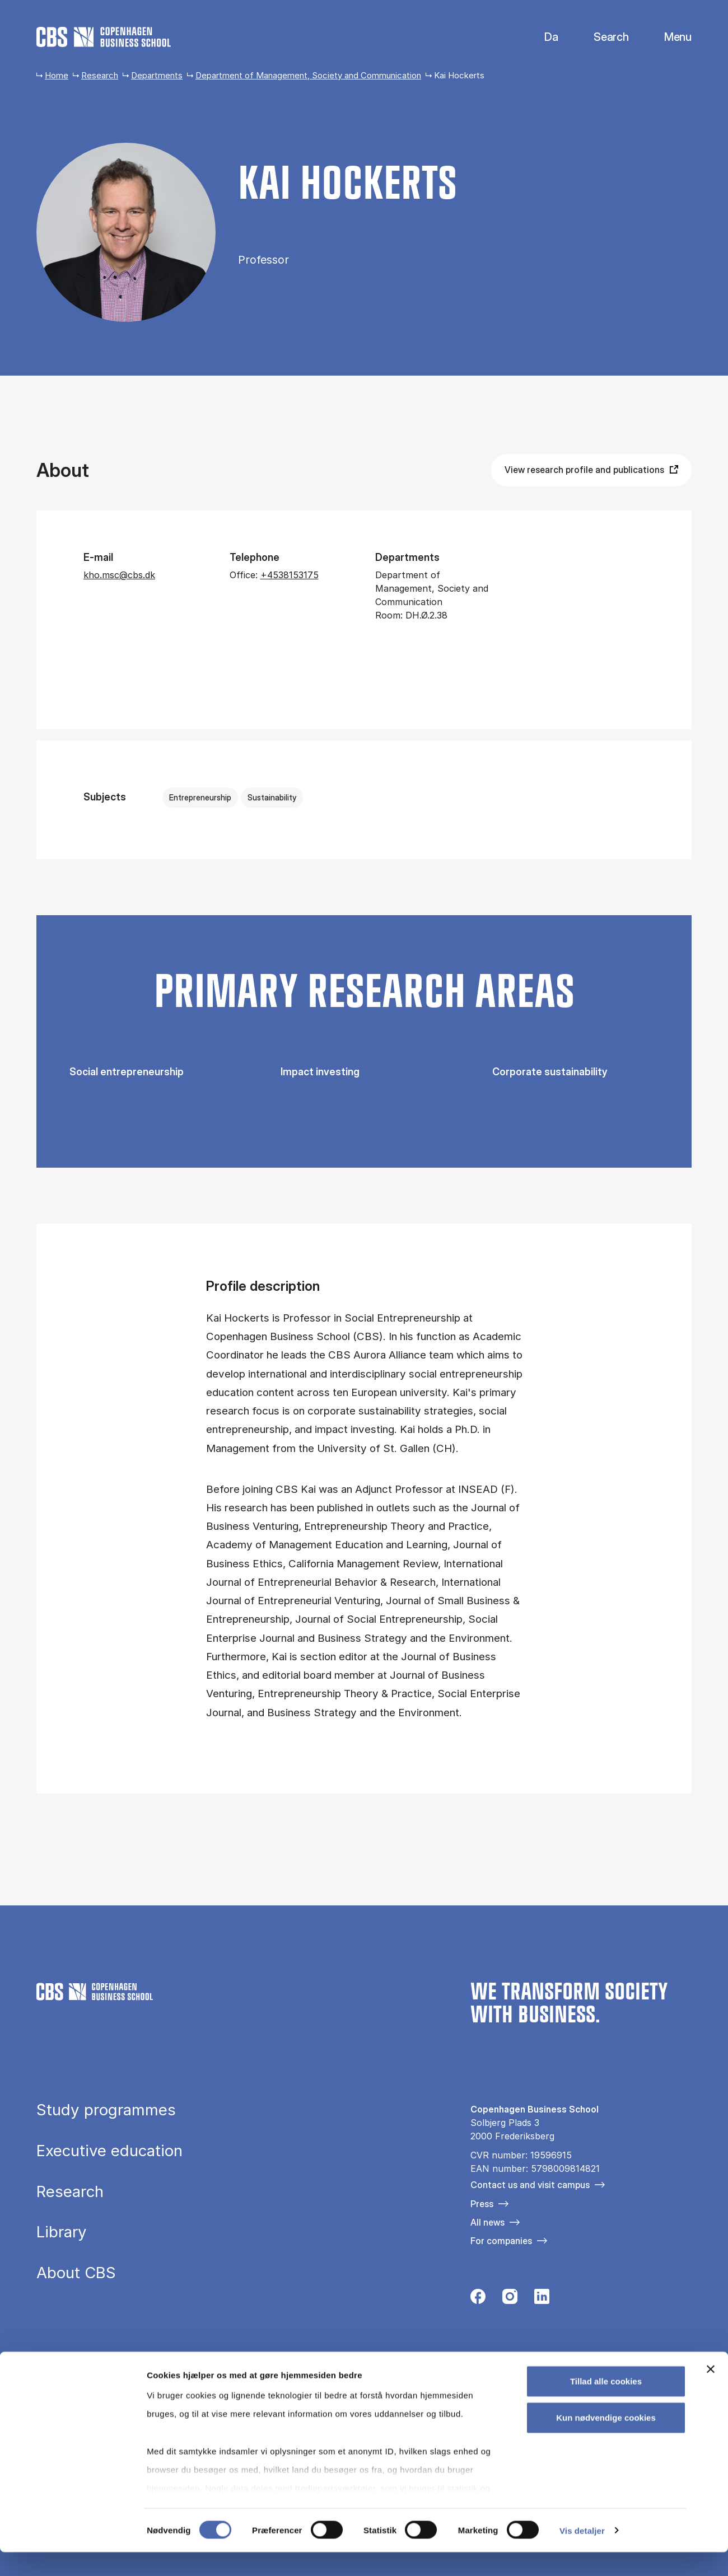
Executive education (109, 2151)
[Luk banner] (711, 2393)
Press (481, 2203)
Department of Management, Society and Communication (308, 75)
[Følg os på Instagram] (509, 2299)
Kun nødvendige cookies (606, 2441)
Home (56, 75)
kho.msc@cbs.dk (119, 574)
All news (487, 2222)
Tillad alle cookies (606, 2405)
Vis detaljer (582, 2554)
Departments (157, 75)
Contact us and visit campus (530, 2184)
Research (99, 75)
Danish (541, 37)
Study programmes (106, 2110)
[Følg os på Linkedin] (541, 2299)
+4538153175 (289, 574)
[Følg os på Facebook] (478, 2299)
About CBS (76, 2273)
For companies (501, 2240)
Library (61, 2232)
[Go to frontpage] (103, 37)
